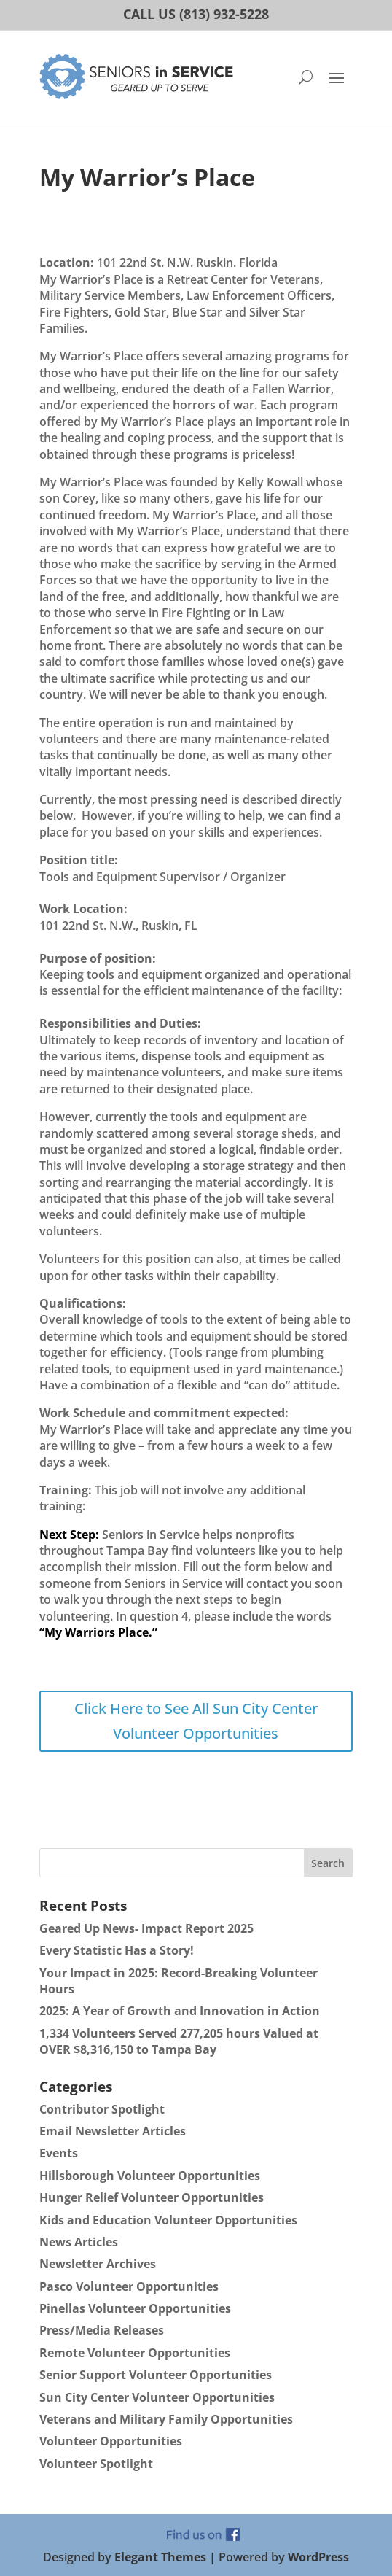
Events (58, 2153)
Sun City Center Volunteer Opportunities (157, 2397)
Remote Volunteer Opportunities (134, 2353)
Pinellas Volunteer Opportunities (135, 2308)
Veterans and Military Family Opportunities (166, 2419)
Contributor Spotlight (102, 2109)
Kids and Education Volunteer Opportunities (168, 2220)
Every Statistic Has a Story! (116, 1950)
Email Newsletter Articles (112, 2131)
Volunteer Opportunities (110, 2441)
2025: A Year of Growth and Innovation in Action (179, 2011)
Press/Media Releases (101, 2330)
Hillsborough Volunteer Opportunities (149, 2176)
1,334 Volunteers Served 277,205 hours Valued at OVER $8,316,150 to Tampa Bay (178, 2041)
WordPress (318, 2557)
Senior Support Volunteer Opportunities (155, 2375)
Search (328, 1863)
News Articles (78, 2242)
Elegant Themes (160, 2557)
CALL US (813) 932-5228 (196, 14)
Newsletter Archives (97, 2264)
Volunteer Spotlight (96, 2464)
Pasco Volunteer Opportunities (129, 2286)
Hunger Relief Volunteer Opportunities (151, 2197)
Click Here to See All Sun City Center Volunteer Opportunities (196, 1721)
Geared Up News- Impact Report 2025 (146, 1928)
